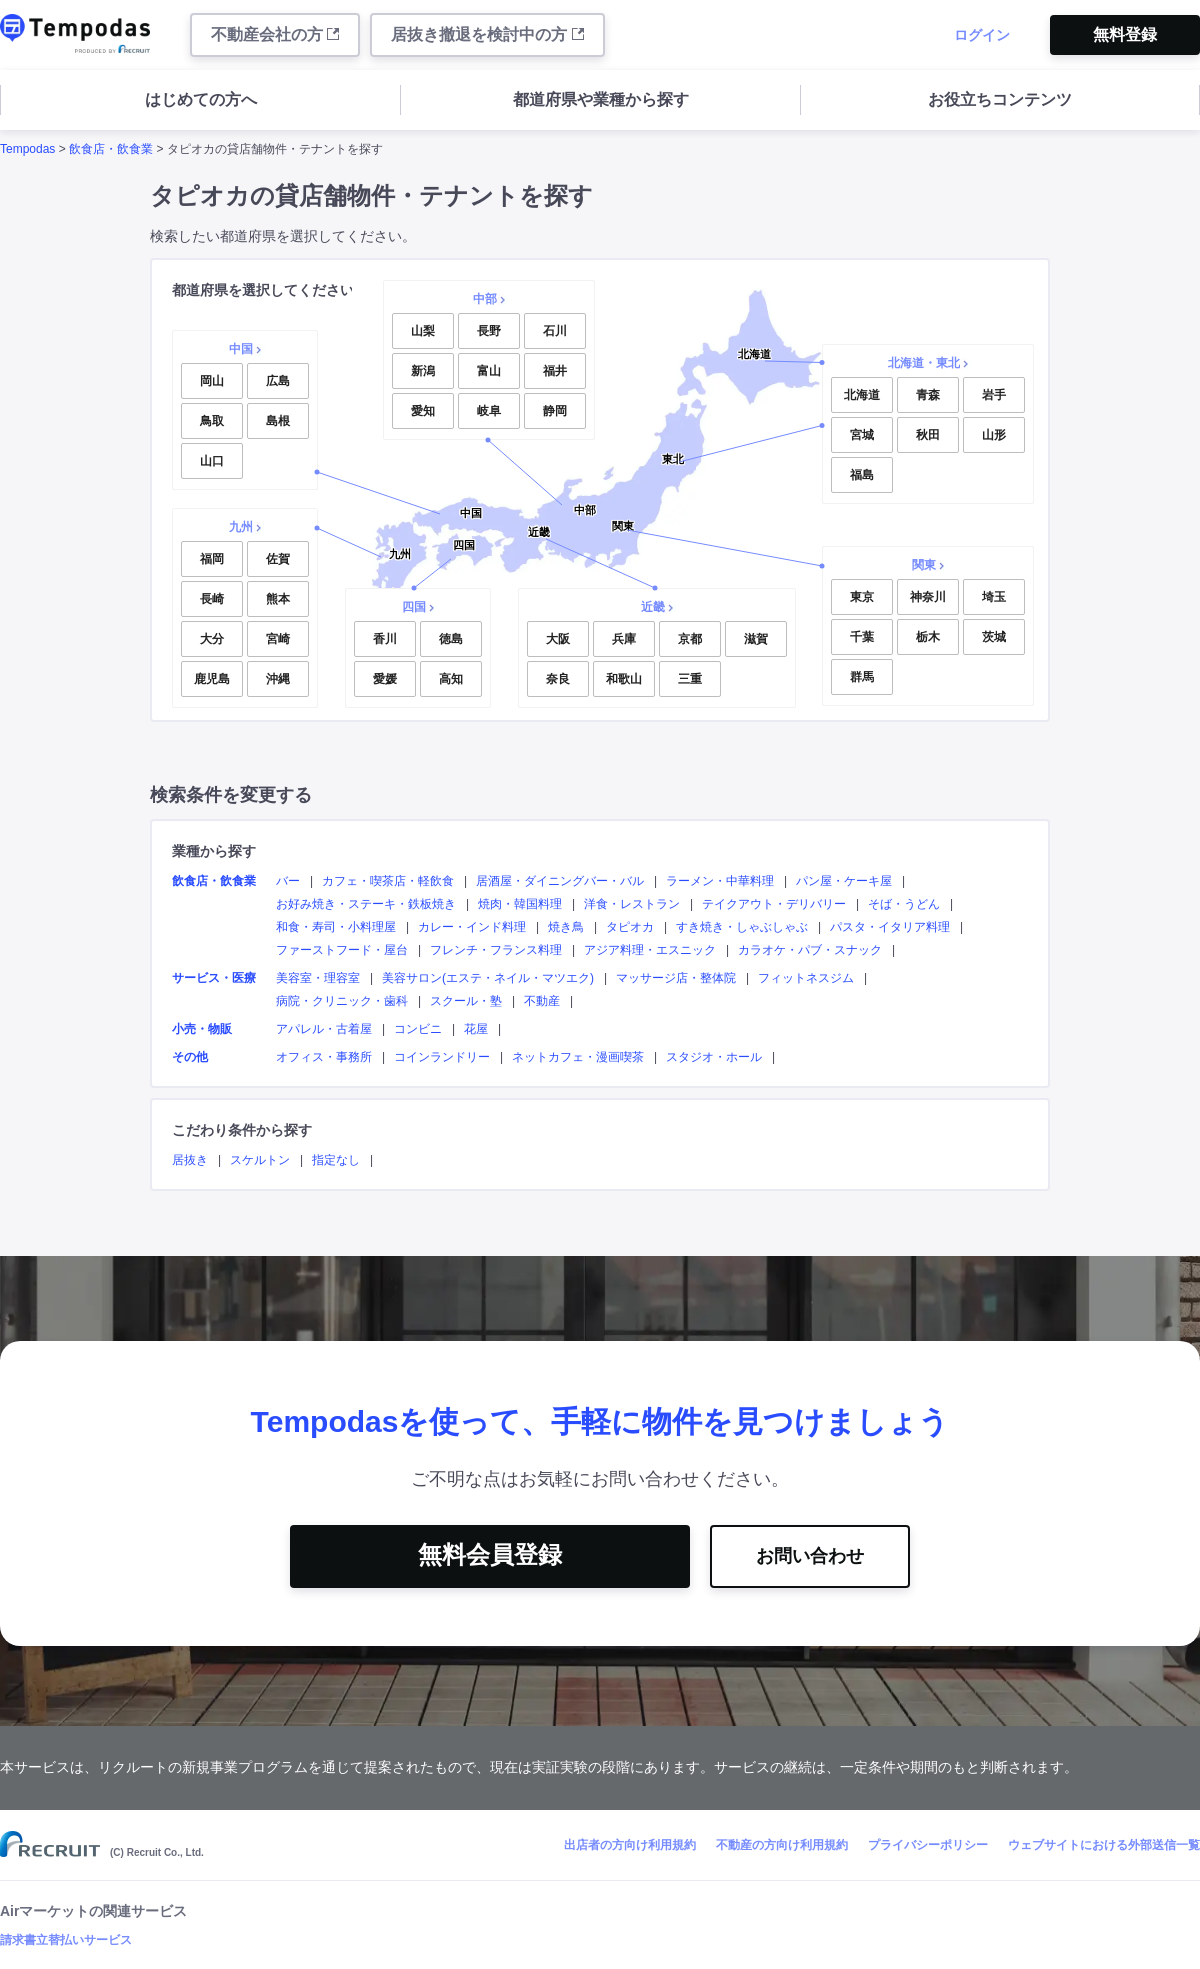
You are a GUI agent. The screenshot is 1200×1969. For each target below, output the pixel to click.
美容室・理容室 (318, 978)
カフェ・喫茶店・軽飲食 (388, 881)
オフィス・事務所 (324, 1057)
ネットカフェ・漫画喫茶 (578, 1057)
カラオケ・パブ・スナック (810, 950)
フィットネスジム (806, 978)
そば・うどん (904, 904)
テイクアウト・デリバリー (774, 904)
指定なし (336, 1160)
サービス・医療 (214, 978)
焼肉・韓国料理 (520, 904)
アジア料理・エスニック (650, 950)
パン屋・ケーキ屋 (844, 881)
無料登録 (1125, 34)
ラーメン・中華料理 (720, 881)
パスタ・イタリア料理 (890, 927)
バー (288, 881)
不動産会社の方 (275, 34)
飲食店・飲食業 (111, 149)
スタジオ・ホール (714, 1057)
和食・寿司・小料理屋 (336, 927)
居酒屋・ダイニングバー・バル (560, 881)
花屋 (476, 1029)
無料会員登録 (490, 1554)
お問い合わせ (810, 1556)
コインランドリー (442, 1057)
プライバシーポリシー (928, 1845)
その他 (190, 1057)
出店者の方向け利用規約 (630, 1845)
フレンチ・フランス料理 (496, 950)
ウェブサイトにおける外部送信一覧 (1104, 1845)
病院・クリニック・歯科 (342, 1001)
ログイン (982, 35)
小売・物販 (202, 1029)
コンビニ (418, 1029)
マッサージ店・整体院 (676, 978)
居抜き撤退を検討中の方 (487, 34)
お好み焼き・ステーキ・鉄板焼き (366, 904)
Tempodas (27, 149)
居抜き (190, 1160)
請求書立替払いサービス (66, 1940)
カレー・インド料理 (472, 927)
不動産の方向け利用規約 (782, 1845)
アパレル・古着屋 (324, 1029)
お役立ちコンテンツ (1000, 99)
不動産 (542, 1001)
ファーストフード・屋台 (342, 950)
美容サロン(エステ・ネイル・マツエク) (488, 978)
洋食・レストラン (632, 904)
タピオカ (630, 927)
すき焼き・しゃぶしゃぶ (742, 927)
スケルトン (260, 1160)
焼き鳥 (566, 927)
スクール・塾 (466, 1001)
